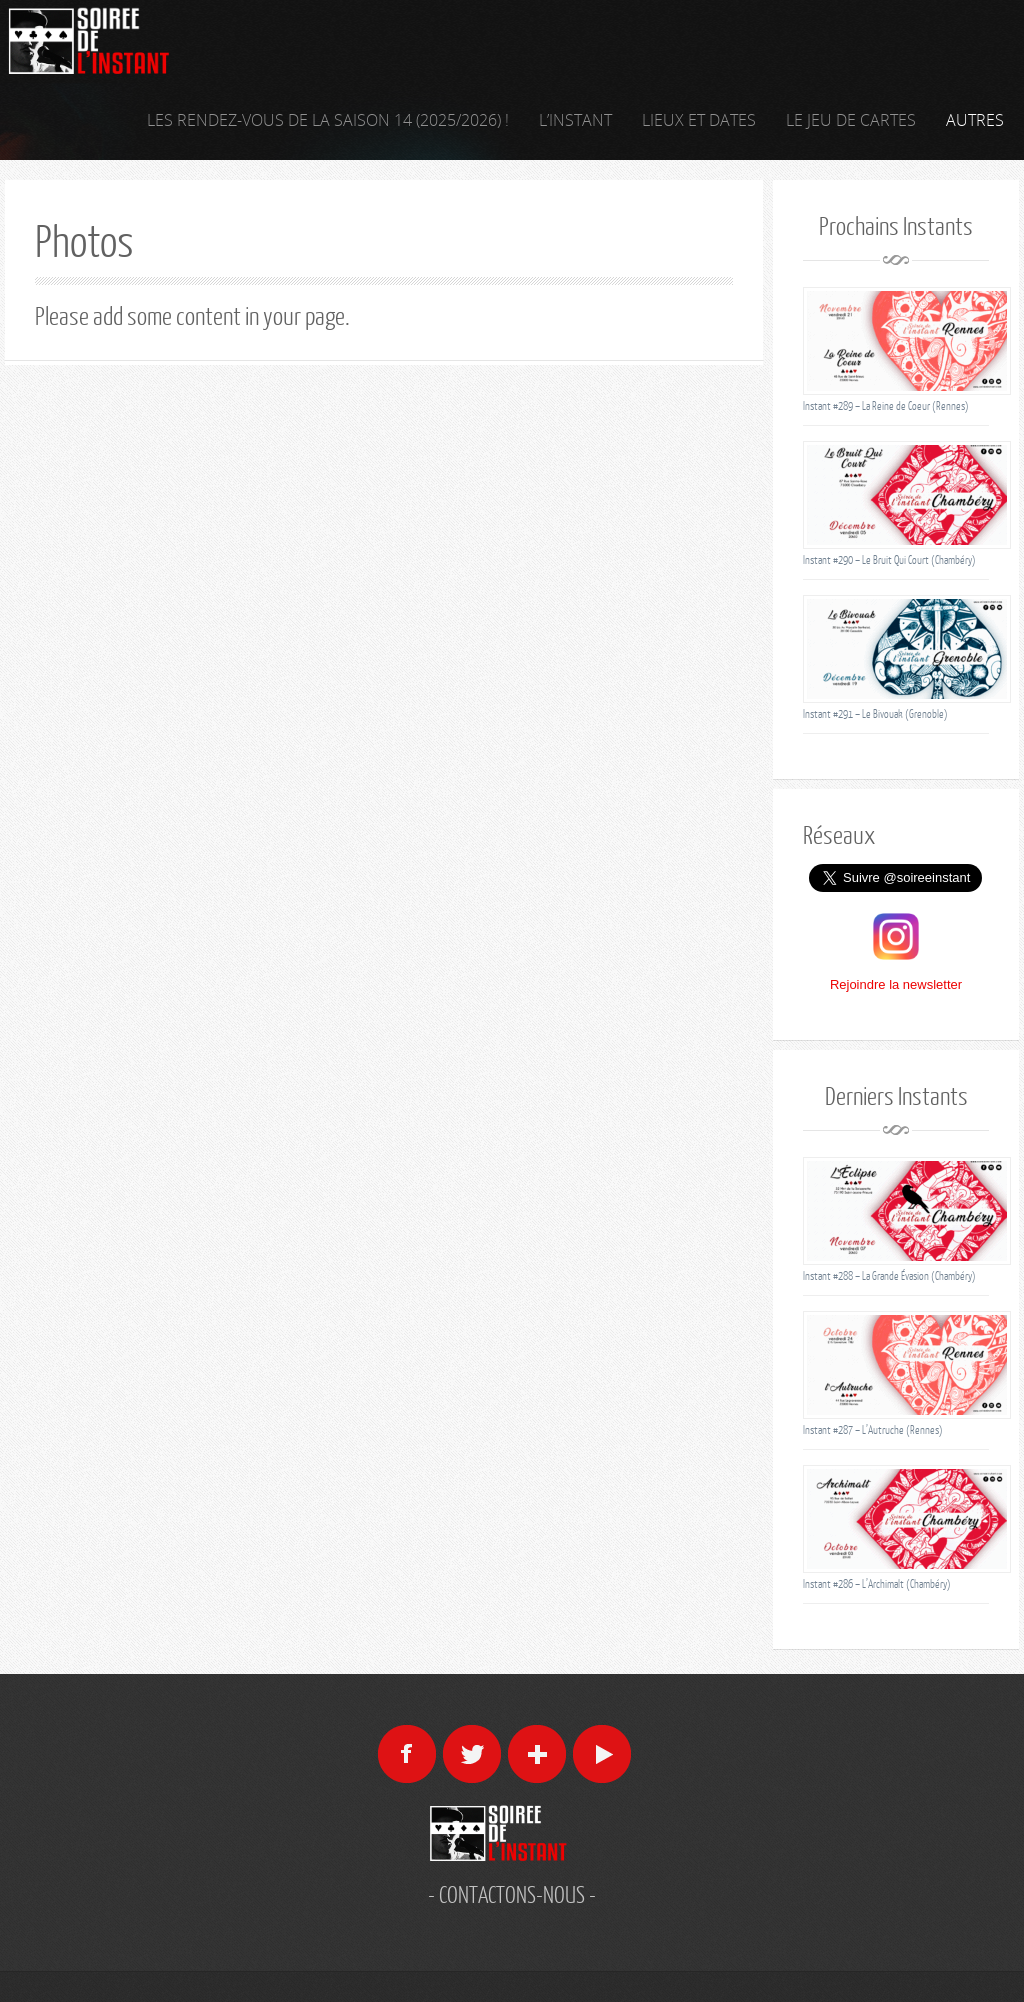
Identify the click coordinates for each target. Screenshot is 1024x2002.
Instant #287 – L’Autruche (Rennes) (873, 1429)
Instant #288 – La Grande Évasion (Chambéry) (889, 1275)
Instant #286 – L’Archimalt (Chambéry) (877, 1583)
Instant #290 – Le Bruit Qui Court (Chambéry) (889, 559)
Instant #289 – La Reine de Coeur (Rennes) (886, 405)
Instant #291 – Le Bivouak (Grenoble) (875, 713)
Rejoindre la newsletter (896, 984)
